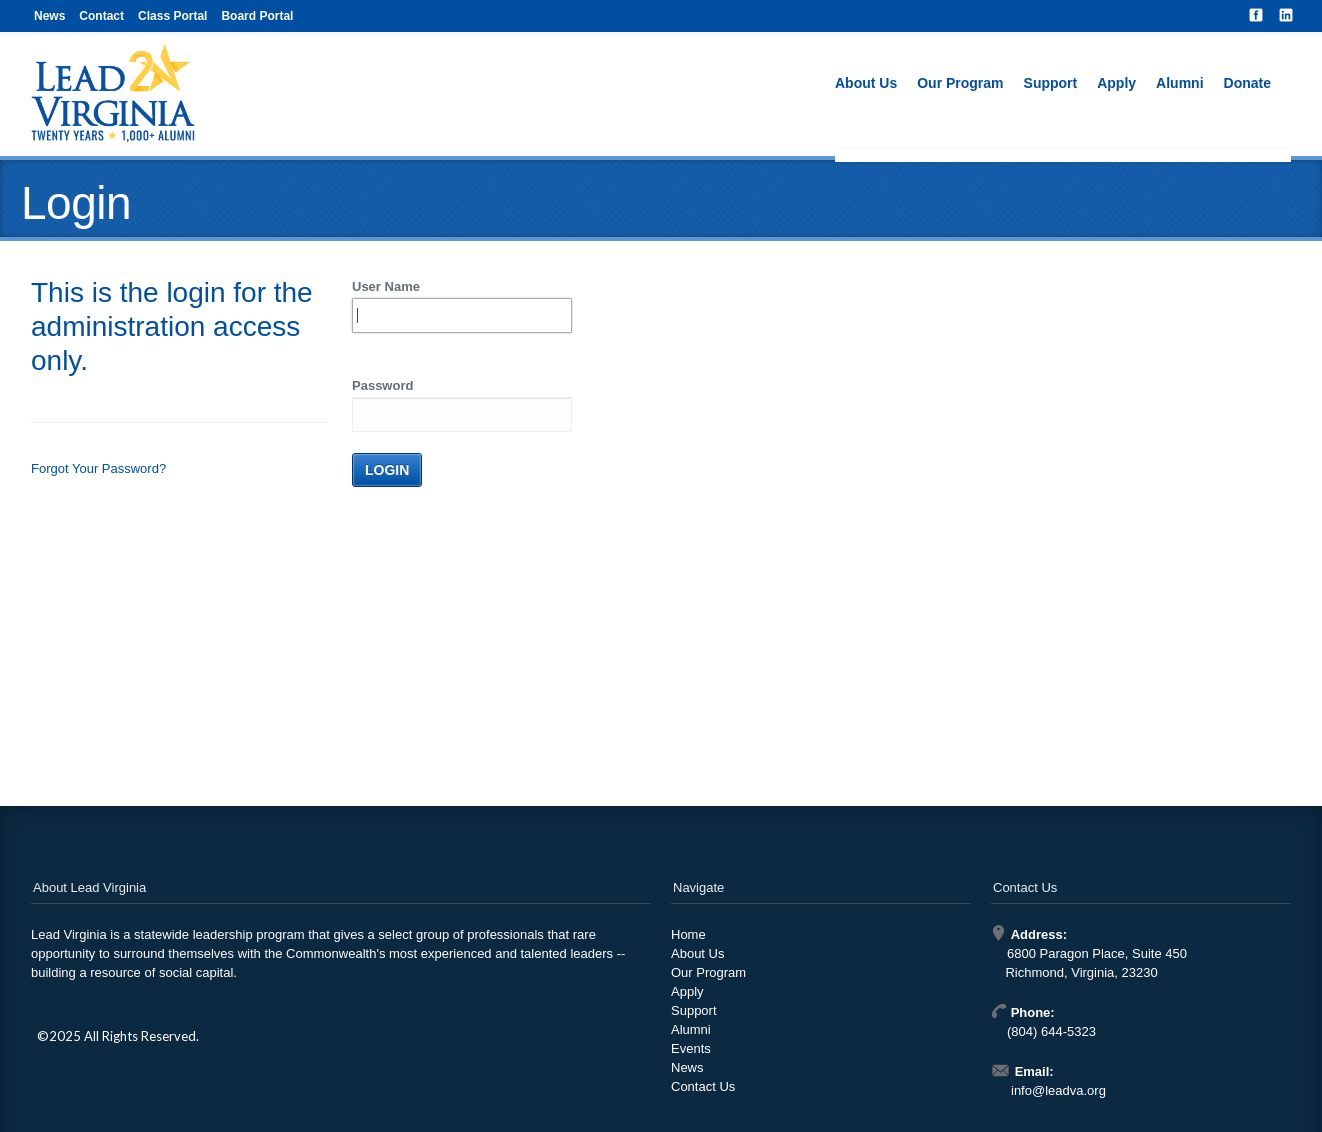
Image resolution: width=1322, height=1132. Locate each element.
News (49, 16)
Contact (101, 16)
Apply (1116, 83)
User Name (386, 286)
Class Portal (172, 16)
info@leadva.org (1058, 1090)
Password (382, 385)
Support (1051, 83)
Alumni (1179, 83)
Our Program (960, 83)
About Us (866, 83)
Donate (1247, 83)
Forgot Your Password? (98, 468)
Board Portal (257, 16)
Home (688, 934)
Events (691, 1048)
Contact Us (703, 1086)
